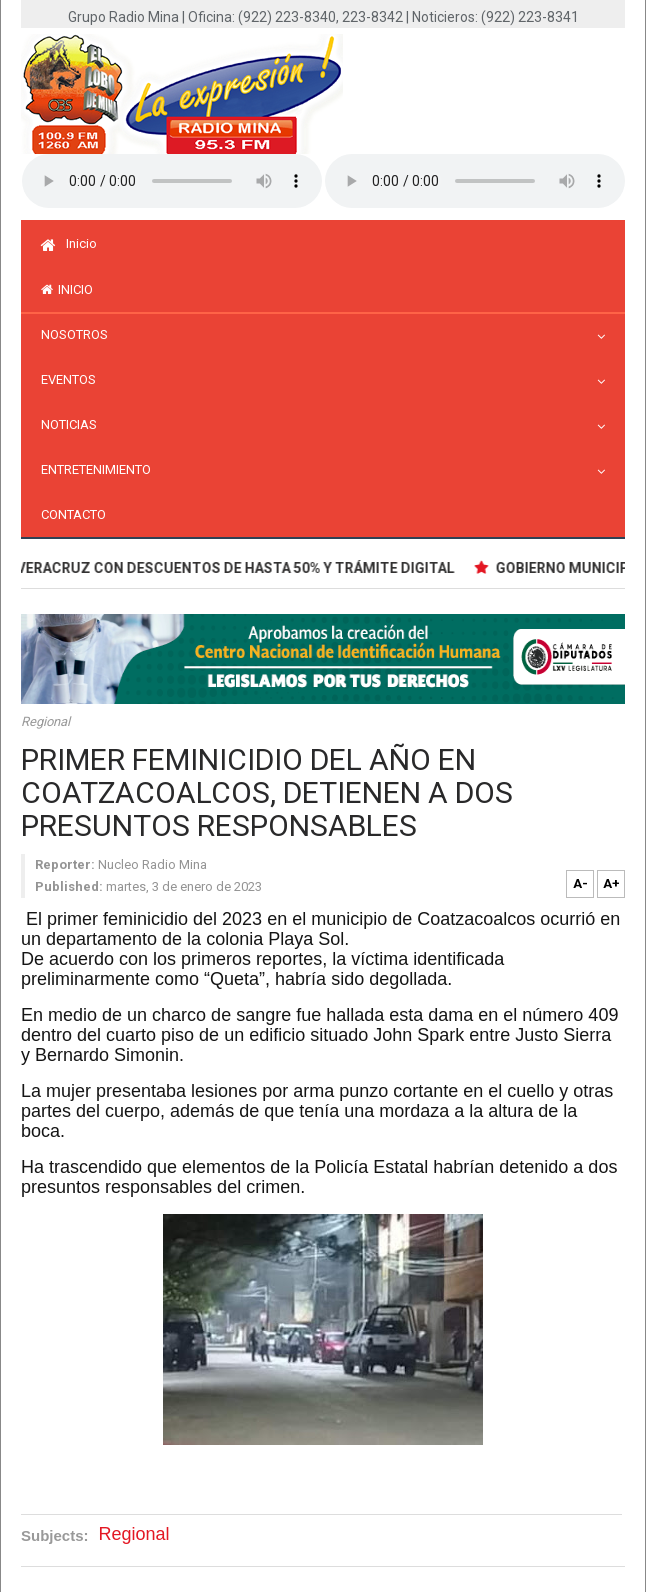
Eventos (73, 379)
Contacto (73, 514)
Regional (45, 721)
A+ (611, 883)
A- (580, 883)
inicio (67, 289)
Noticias (74, 424)
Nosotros (79, 334)
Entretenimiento (101, 469)
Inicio (69, 243)
